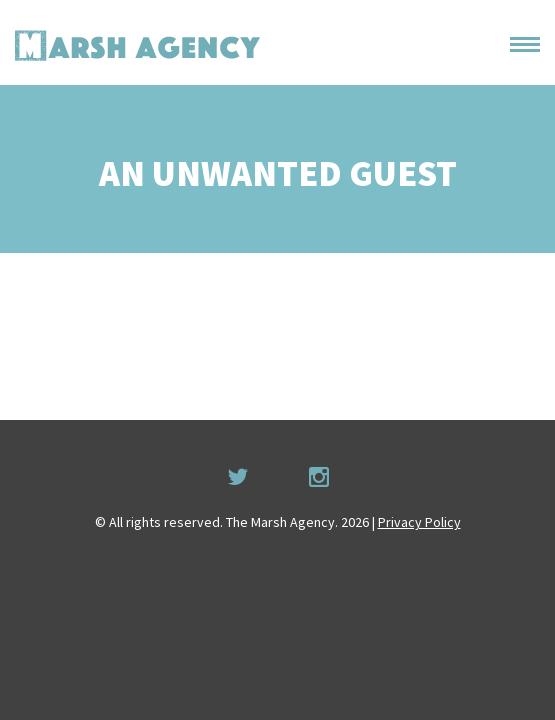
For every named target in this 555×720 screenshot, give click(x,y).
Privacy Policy (419, 522)
